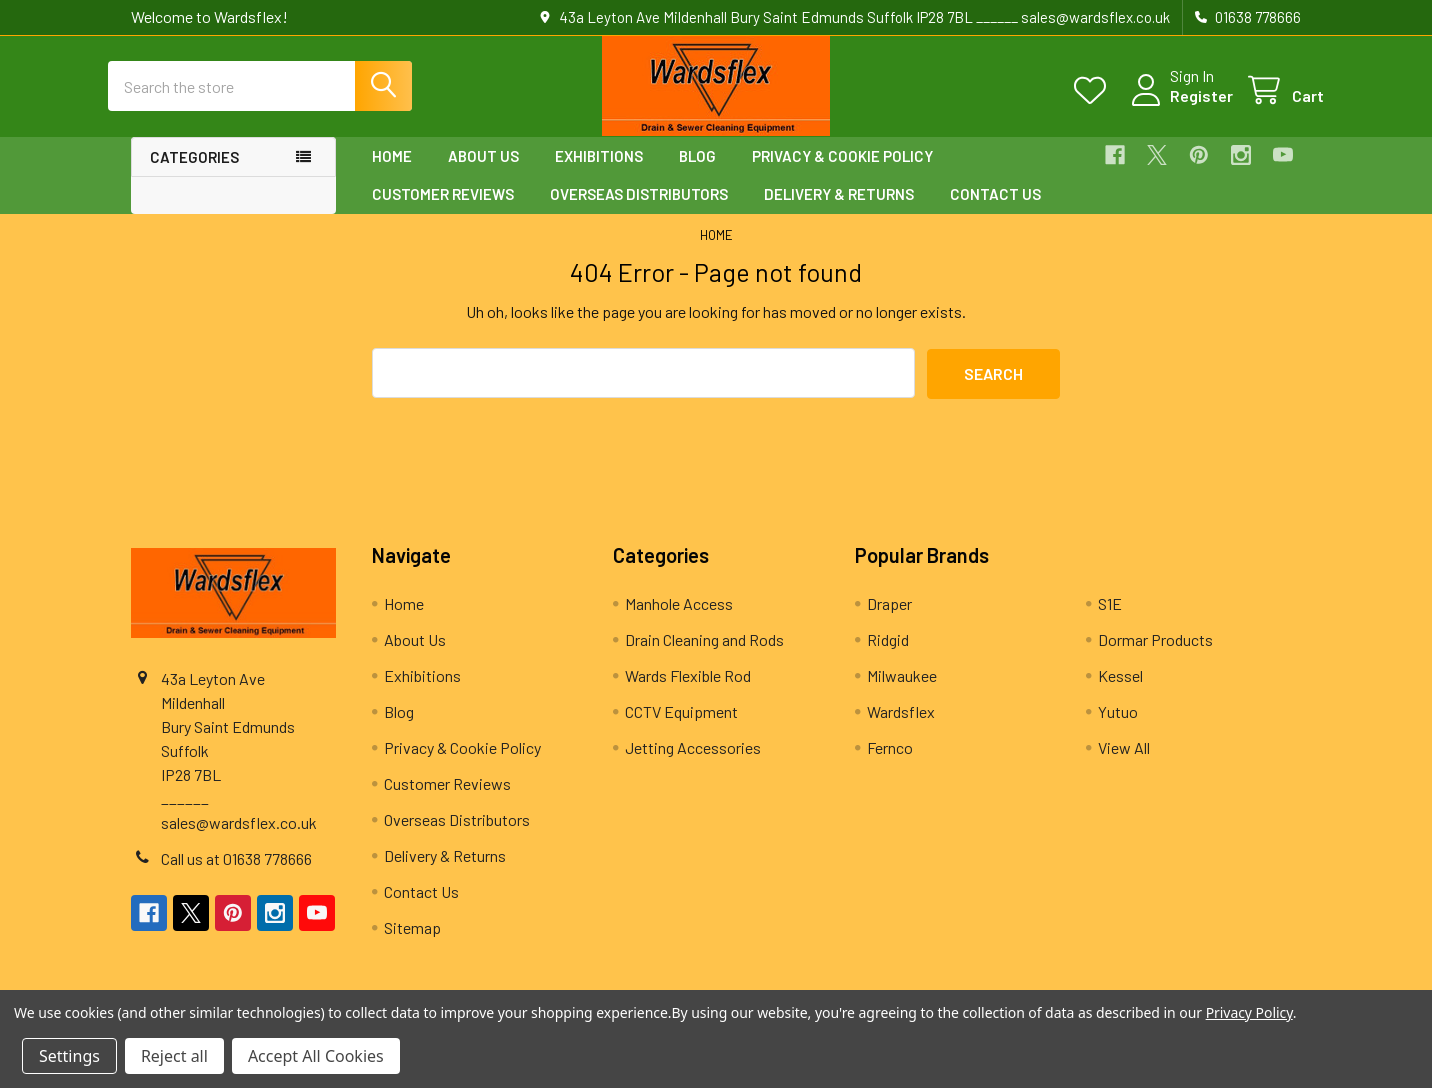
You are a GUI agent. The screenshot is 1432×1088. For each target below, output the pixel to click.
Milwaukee (902, 692)
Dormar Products (1155, 656)
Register (1178, 107)
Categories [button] (194, 174)
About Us (483, 173)
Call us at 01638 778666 (236, 875)
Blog (697, 173)
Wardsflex (901, 728)
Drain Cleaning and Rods (704, 656)
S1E (1110, 620)
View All (1124, 764)
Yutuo (1118, 728)
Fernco (890, 764)
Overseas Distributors (639, 211)
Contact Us (995, 211)
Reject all (174, 1056)
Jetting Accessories (693, 764)
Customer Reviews (443, 211)
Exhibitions (599, 173)
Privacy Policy (1249, 1012)
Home (392, 173)
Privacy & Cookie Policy (842, 173)
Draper (889, 620)
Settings (69, 1056)
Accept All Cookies (316, 1056)
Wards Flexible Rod (688, 692)
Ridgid (888, 656)
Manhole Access (679, 620)
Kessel (1120, 692)
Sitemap (412, 944)
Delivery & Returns (839, 211)
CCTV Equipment (681, 728)
